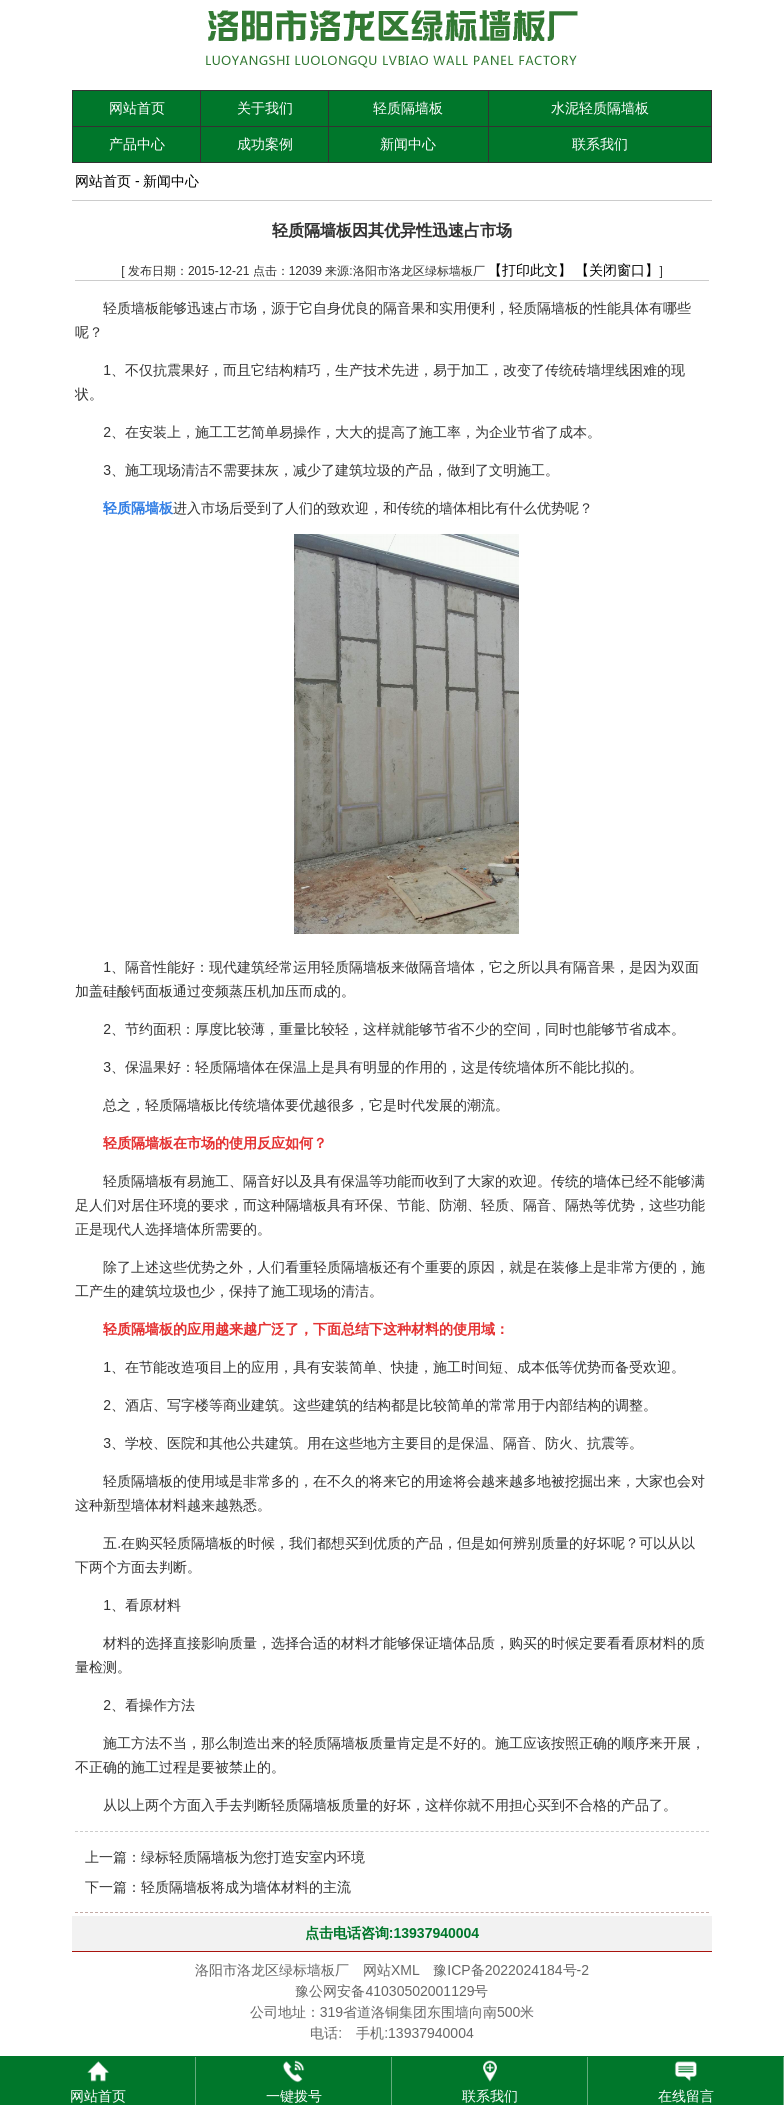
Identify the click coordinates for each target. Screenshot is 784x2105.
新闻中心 (408, 144)
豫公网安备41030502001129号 (391, 1991)
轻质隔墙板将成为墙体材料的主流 (246, 1887)
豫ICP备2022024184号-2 (511, 1970)
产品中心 (137, 144)
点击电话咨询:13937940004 (392, 1933)
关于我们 (265, 108)
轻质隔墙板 (408, 108)
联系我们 (600, 144)
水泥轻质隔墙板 (600, 108)
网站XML (391, 1970)
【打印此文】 (530, 270)
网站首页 (137, 108)
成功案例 (265, 144)
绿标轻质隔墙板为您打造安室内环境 (253, 1857)
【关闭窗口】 (617, 270)
